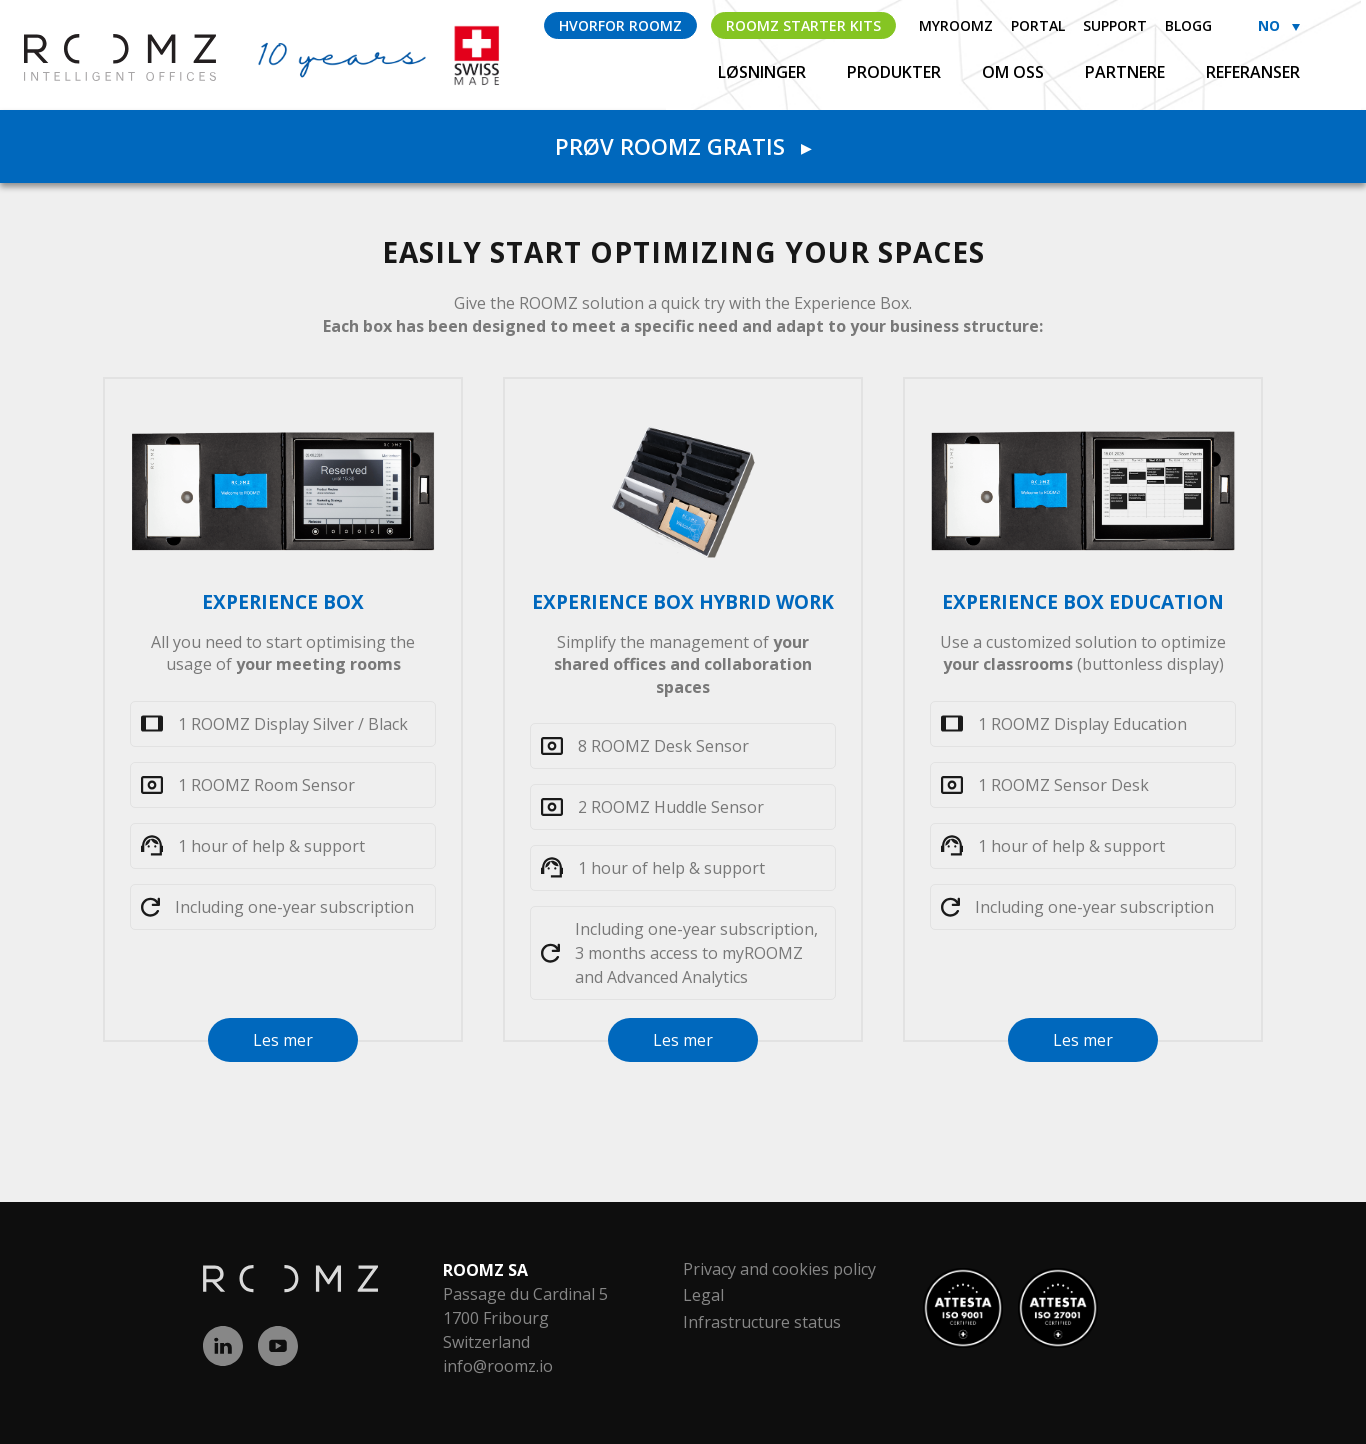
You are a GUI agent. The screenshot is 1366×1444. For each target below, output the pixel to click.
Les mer (283, 1040)
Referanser (1253, 72)
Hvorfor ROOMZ (620, 25)
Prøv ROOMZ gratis (683, 146)
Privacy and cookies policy (779, 1269)
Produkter (896, 72)
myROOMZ (956, 25)
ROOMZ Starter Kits (803, 25)
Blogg (1188, 25)
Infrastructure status (762, 1322)
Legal (703, 1295)
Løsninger (764, 72)
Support (1115, 25)
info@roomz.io (498, 1366)
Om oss (1015, 72)
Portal (1038, 25)
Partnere (1127, 72)
